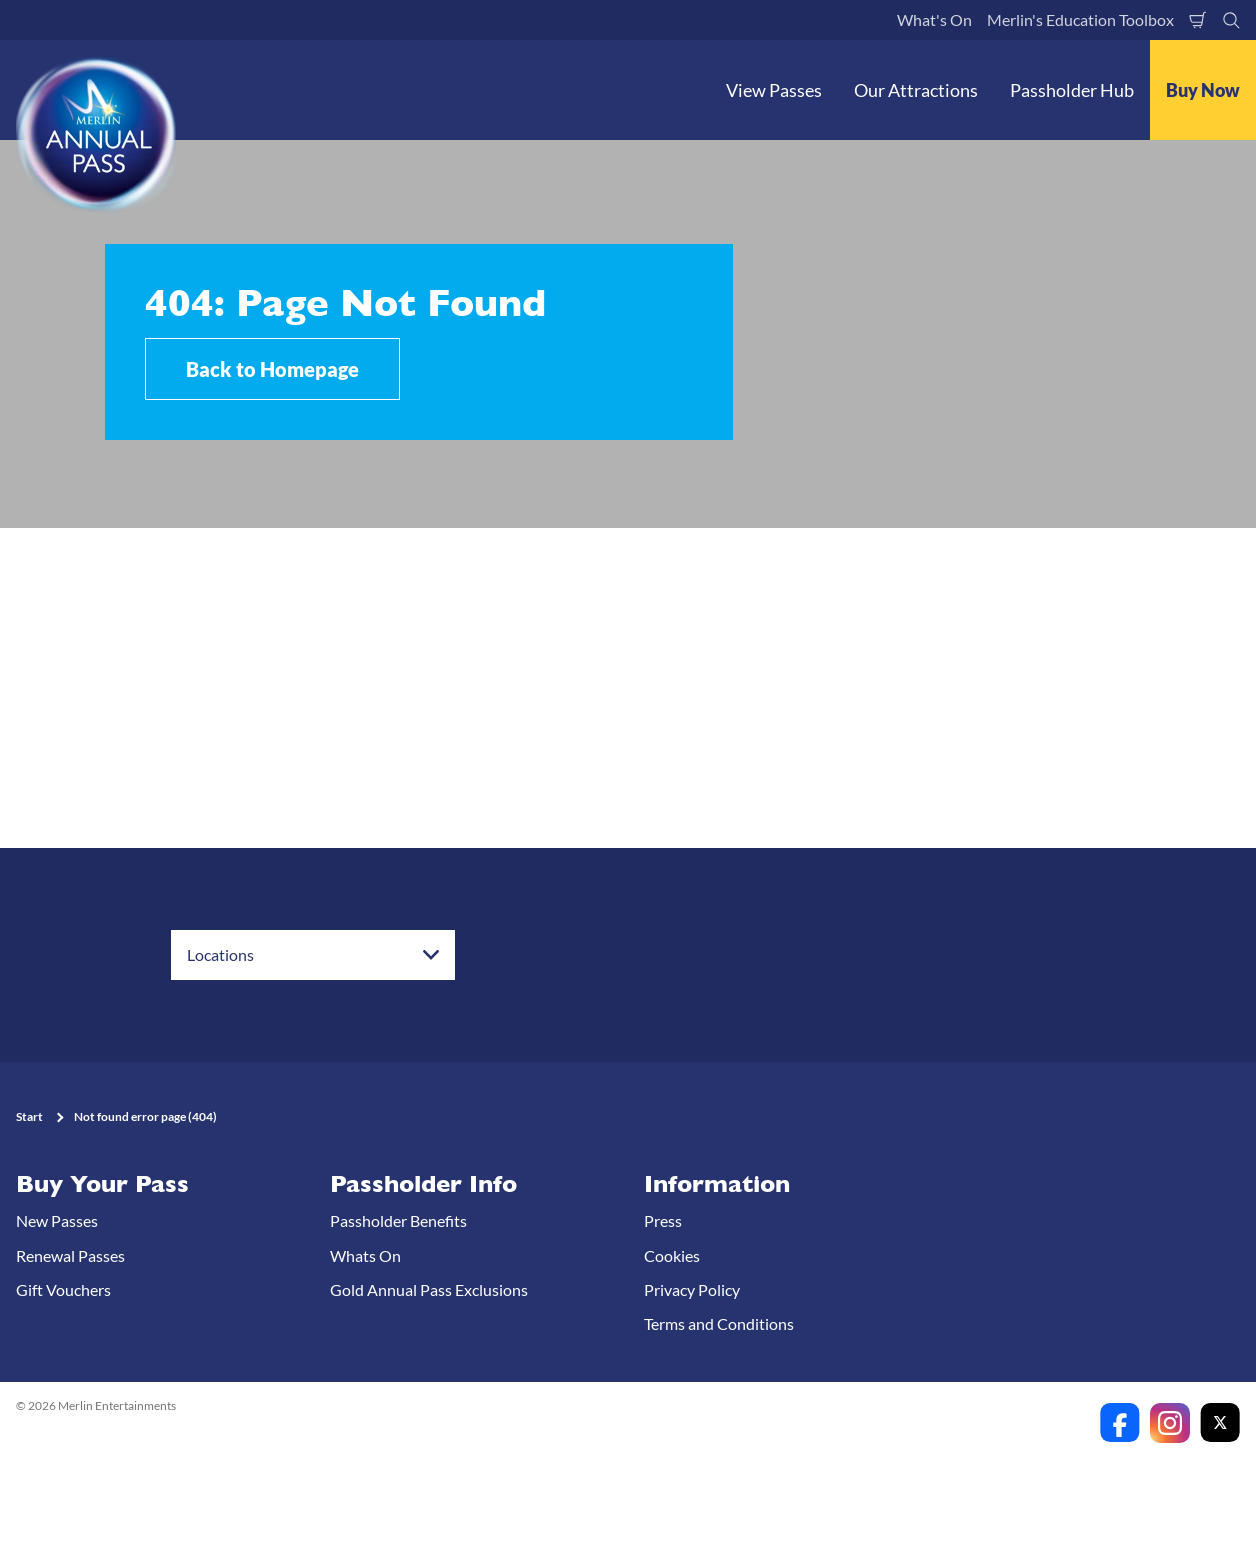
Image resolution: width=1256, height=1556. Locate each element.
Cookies (672, 1255)
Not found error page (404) (145, 1116)
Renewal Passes (70, 1255)
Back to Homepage (272, 369)
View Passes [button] (774, 90)
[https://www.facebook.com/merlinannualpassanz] (1120, 1423)
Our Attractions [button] (916, 90)
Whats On (365, 1255)
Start (29, 1116)
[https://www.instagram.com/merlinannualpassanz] (1170, 1423)
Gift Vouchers (63, 1289)
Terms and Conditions (719, 1323)
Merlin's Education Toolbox (1080, 19)
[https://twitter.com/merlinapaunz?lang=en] (1220, 1423)
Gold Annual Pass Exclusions (429, 1289)
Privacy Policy (692, 1289)
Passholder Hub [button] (1072, 90)
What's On (934, 19)
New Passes (57, 1220)
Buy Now (1203, 90)
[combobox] (313, 955)
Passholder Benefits (398, 1220)
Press (663, 1220)
